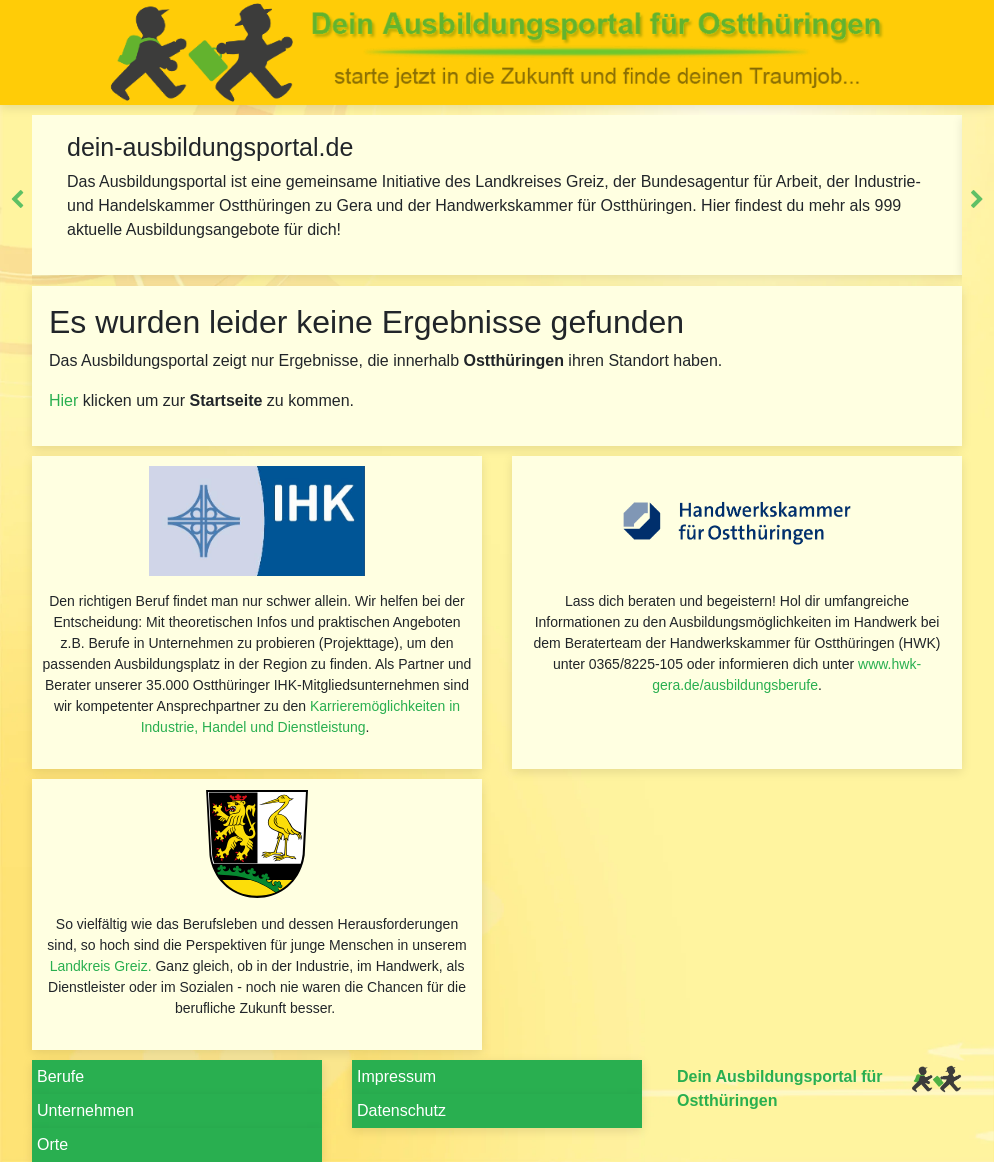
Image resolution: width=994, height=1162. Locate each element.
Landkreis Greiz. (101, 966)
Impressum (396, 1076)
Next (977, 200)
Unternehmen (85, 1110)
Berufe (60, 1076)
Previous (17, 200)
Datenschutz (401, 1110)
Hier (63, 400)
